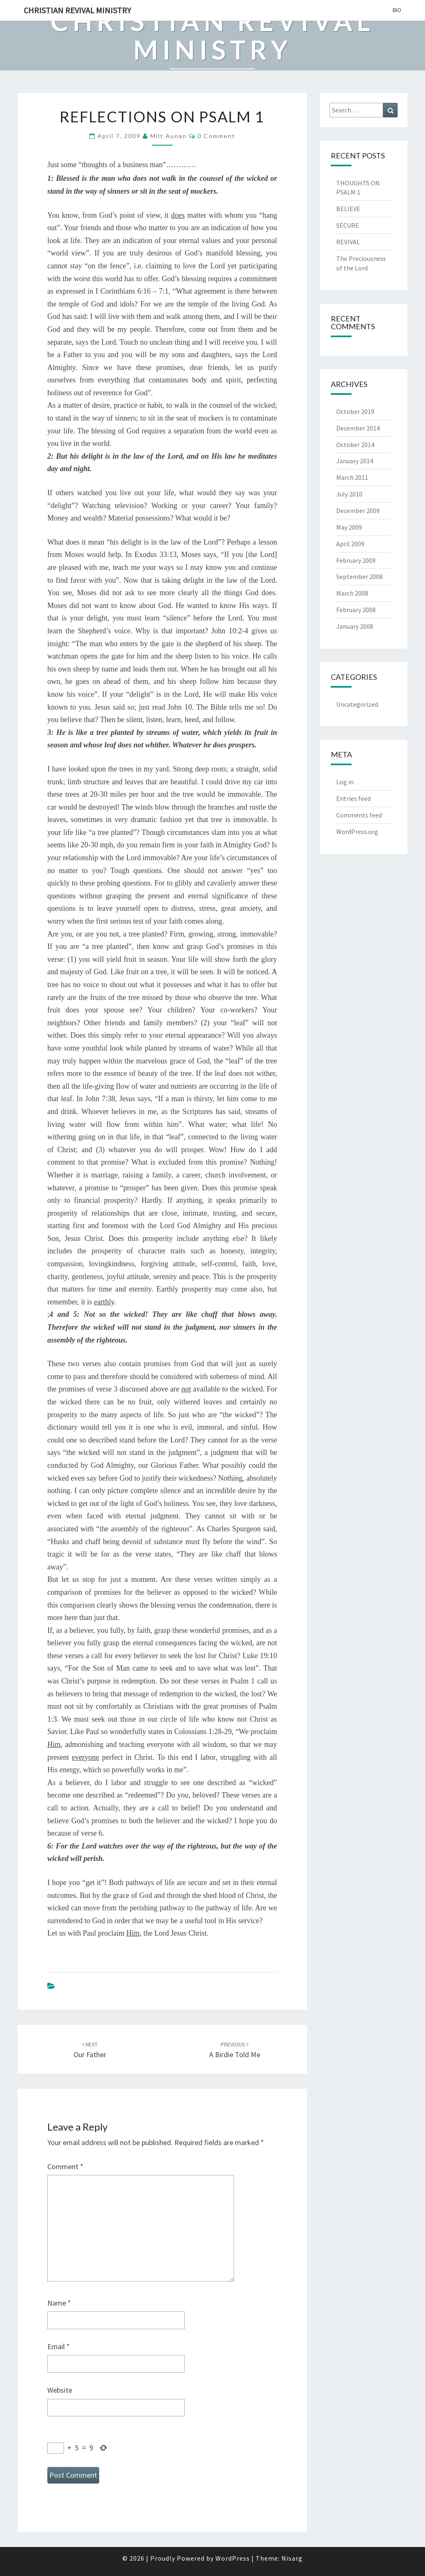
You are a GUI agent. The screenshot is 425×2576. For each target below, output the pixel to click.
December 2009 (358, 510)
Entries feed (353, 798)
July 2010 (349, 494)
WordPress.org (357, 831)
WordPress (232, 2558)
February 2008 (356, 610)
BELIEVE (348, 208)
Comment (65, 2166)
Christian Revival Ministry (77, 10)
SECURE (347, 225)
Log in (345, 782)
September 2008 (359, 576)
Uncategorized (357, 704)
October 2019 (355, 411)
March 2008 (352, 593)
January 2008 (354, 626)
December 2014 (358, 428)
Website (59, 2390)
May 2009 (349, 527)
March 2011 (352, 477)
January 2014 (354, 461)
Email (58, 2346)
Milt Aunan (168, 135)
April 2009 (350, 544)
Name (59, 2303)
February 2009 (356, 560)
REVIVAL (348, 242)
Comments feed (359, 815)
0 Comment (216, 135)
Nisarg (292, 2558)
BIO (397, 10)
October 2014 (355, 444)
